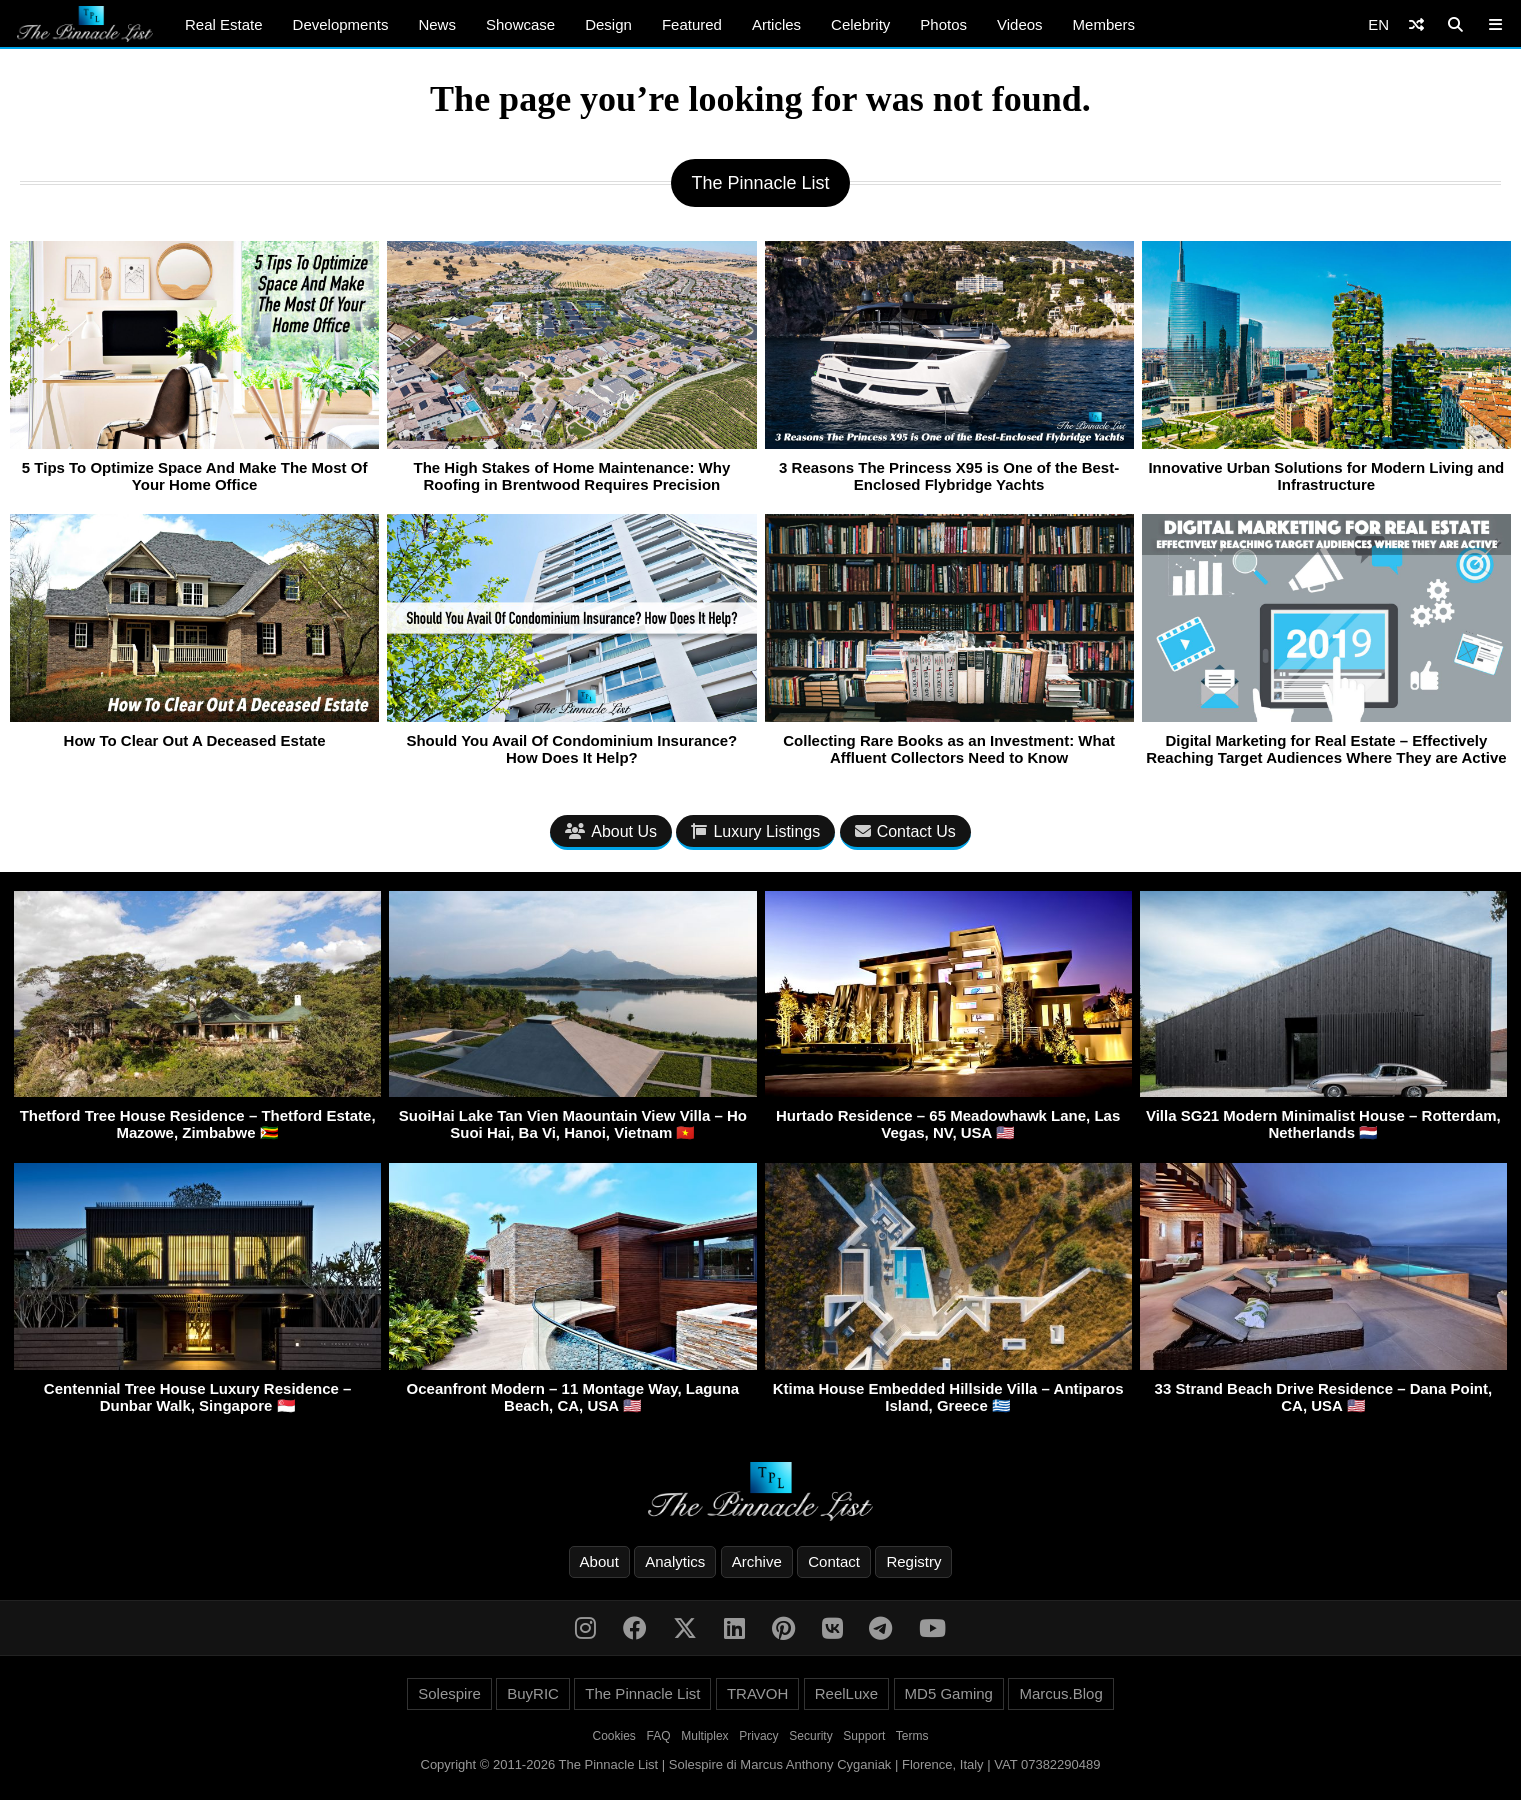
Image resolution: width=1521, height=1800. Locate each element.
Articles (776, 24)
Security (810, 1736)
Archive (757, 1561)
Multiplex (704, 1736)
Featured (692, 24)
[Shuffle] (1416, 24)
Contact (834, 1561)
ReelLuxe (846, 1693)
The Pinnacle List (642, 1693)
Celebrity (860, 24)
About (599, 1561)
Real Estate (224, 24)
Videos (1020, 24)
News (437, 24)
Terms (912, 1736)
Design (608, 24)
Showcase (520, 24)
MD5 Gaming (949, 1693)
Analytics (675, 1561)
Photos (943, 24)
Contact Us (905, 831)
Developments (341, 24)
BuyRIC (533, 1693)
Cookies (614, 1736)
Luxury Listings (755, 831)
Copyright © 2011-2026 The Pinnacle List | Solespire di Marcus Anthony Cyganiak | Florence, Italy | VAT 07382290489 (761, 1764)
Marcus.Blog (1060, 1693)
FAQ (659, 1736)
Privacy (758, 1736)
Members (1104, 24)
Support (864, 1736)
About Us (611, 831)
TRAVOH (757, 1693)
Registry (913, 1561)
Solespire (449, 1693)
